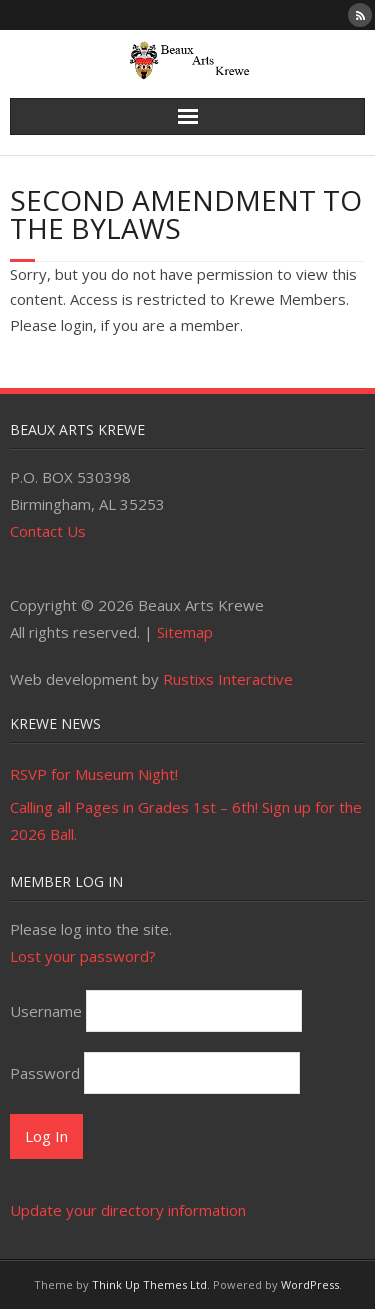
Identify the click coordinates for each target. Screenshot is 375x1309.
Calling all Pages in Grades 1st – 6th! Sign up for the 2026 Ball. (186, 820)
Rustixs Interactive (228, 679)
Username (46, 1011)
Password (45, 1073)
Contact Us (48, 531)
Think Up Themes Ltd (149, 1284)
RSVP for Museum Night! (94, 774)
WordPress (310, 1284)
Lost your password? (83, 956)
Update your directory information (128, 1210)
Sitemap (185, 632)
